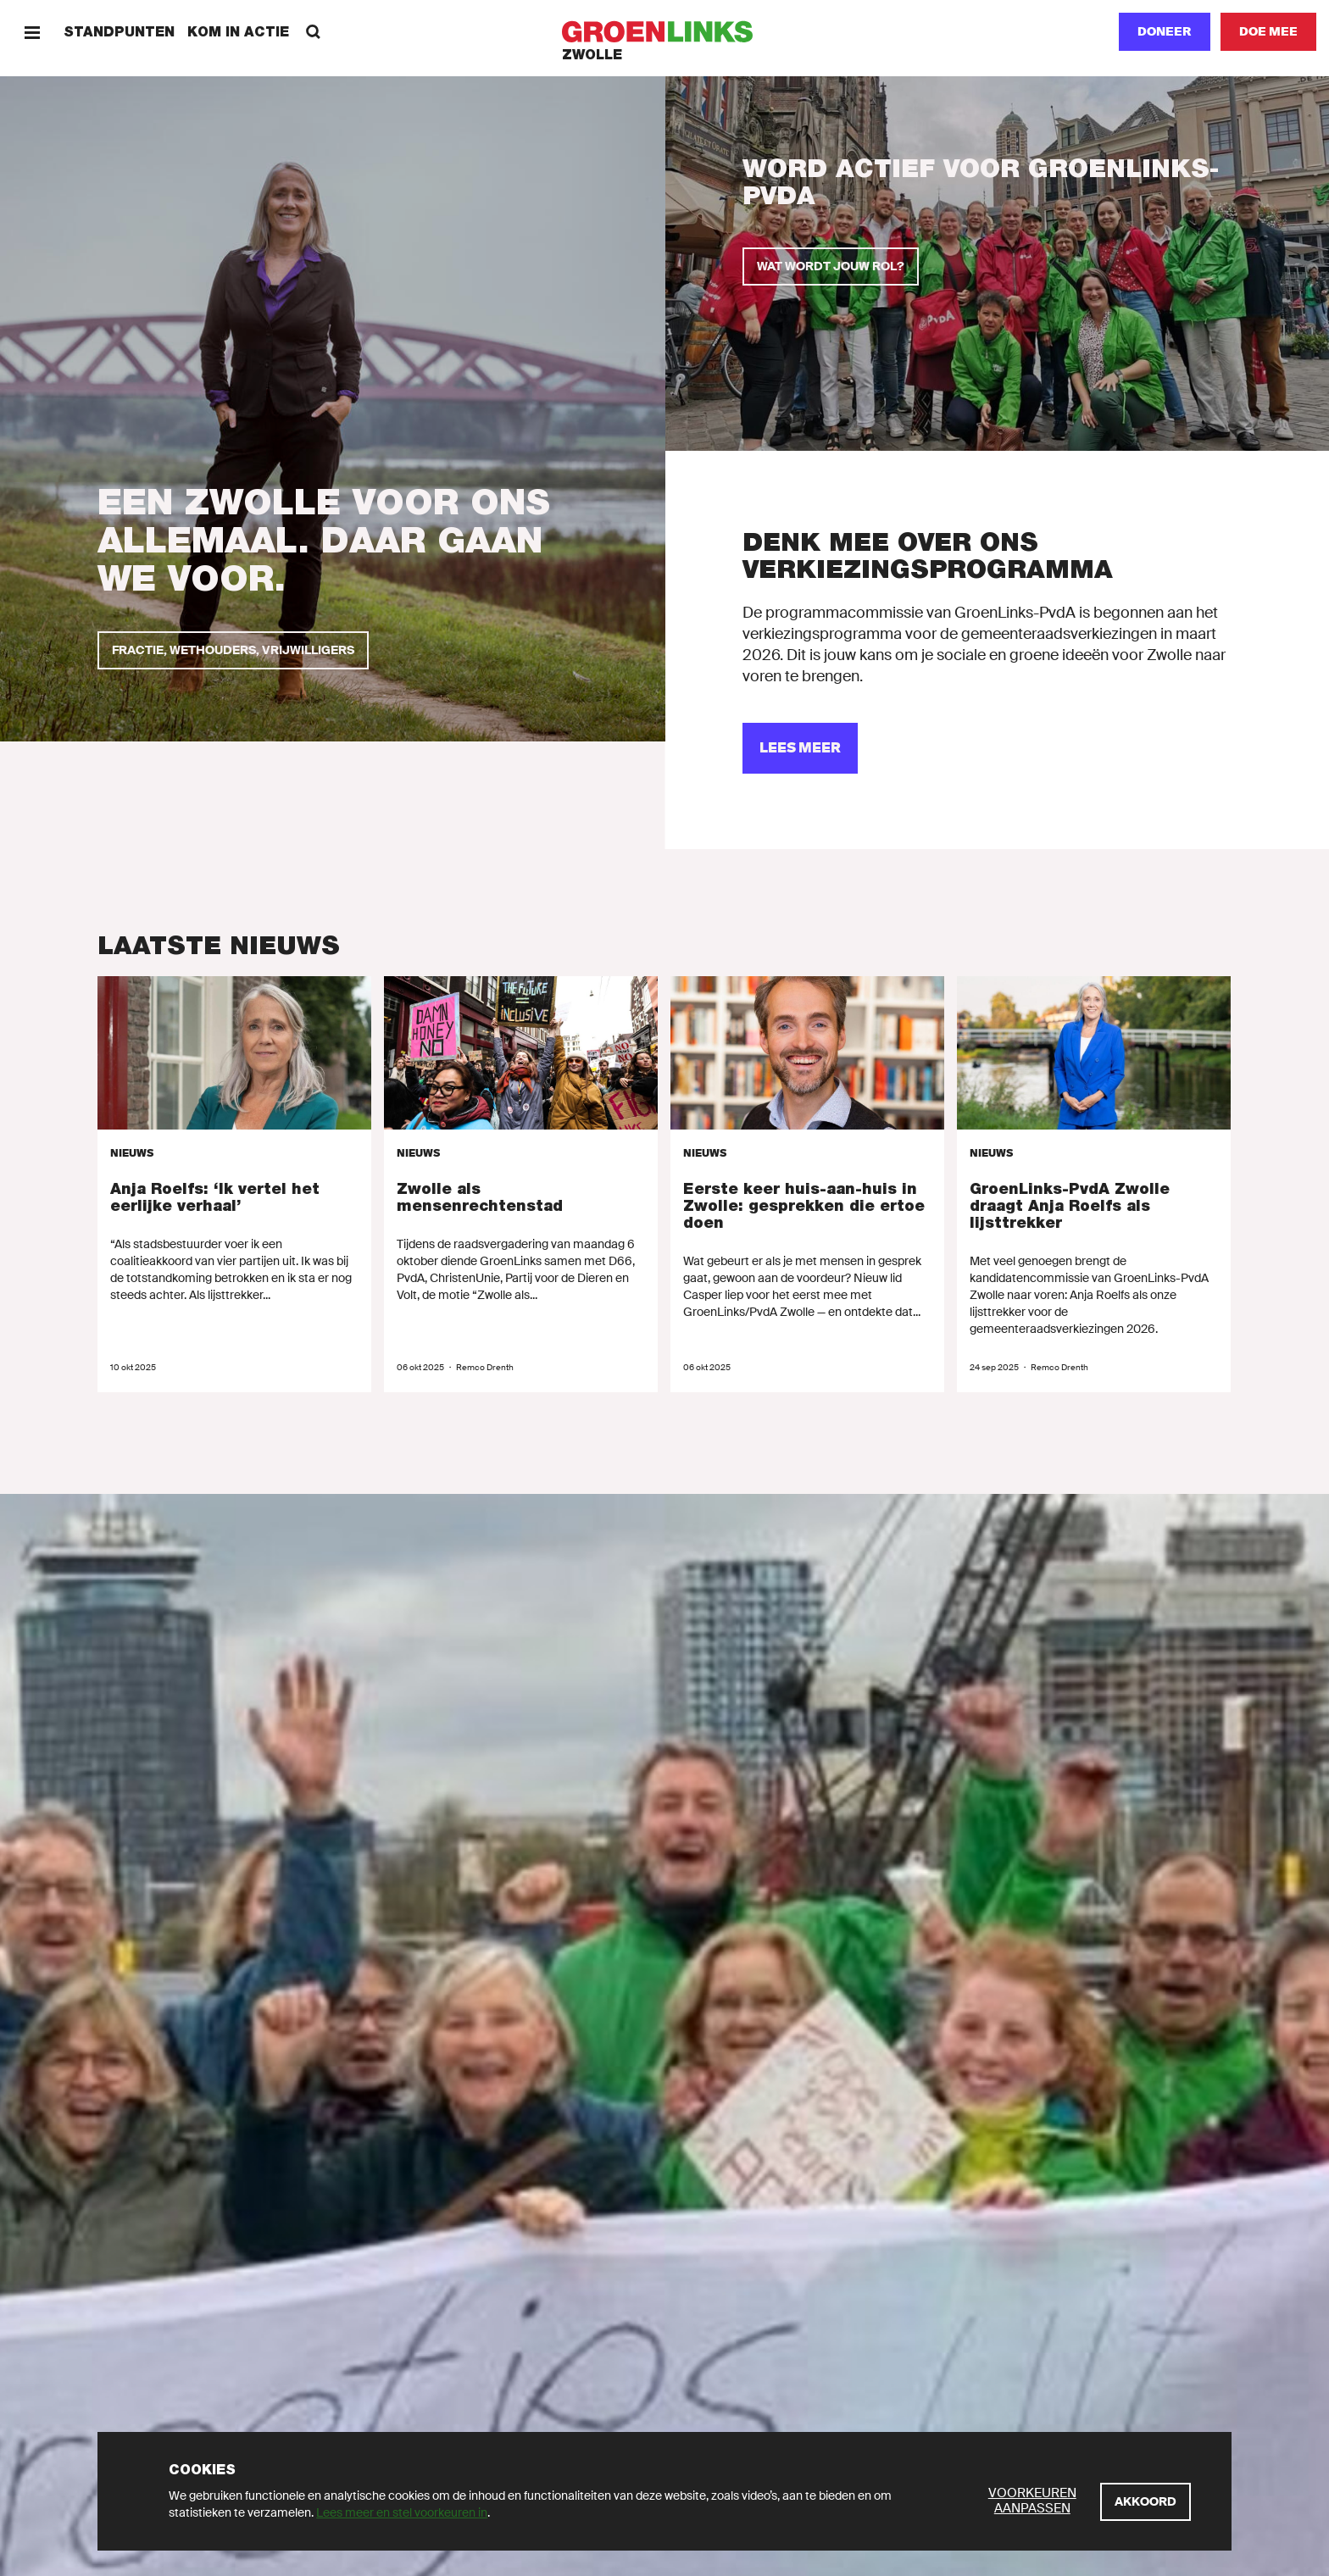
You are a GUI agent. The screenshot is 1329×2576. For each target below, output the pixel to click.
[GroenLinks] (665, 32)
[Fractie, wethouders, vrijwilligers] (233, 650)
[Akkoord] (1145, 2502)
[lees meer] (800, 748)
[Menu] (32, 32)
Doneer (1164, 31)
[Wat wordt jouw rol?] (830, 266)
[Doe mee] (1268, 32)
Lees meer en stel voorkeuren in (401, 2512)
